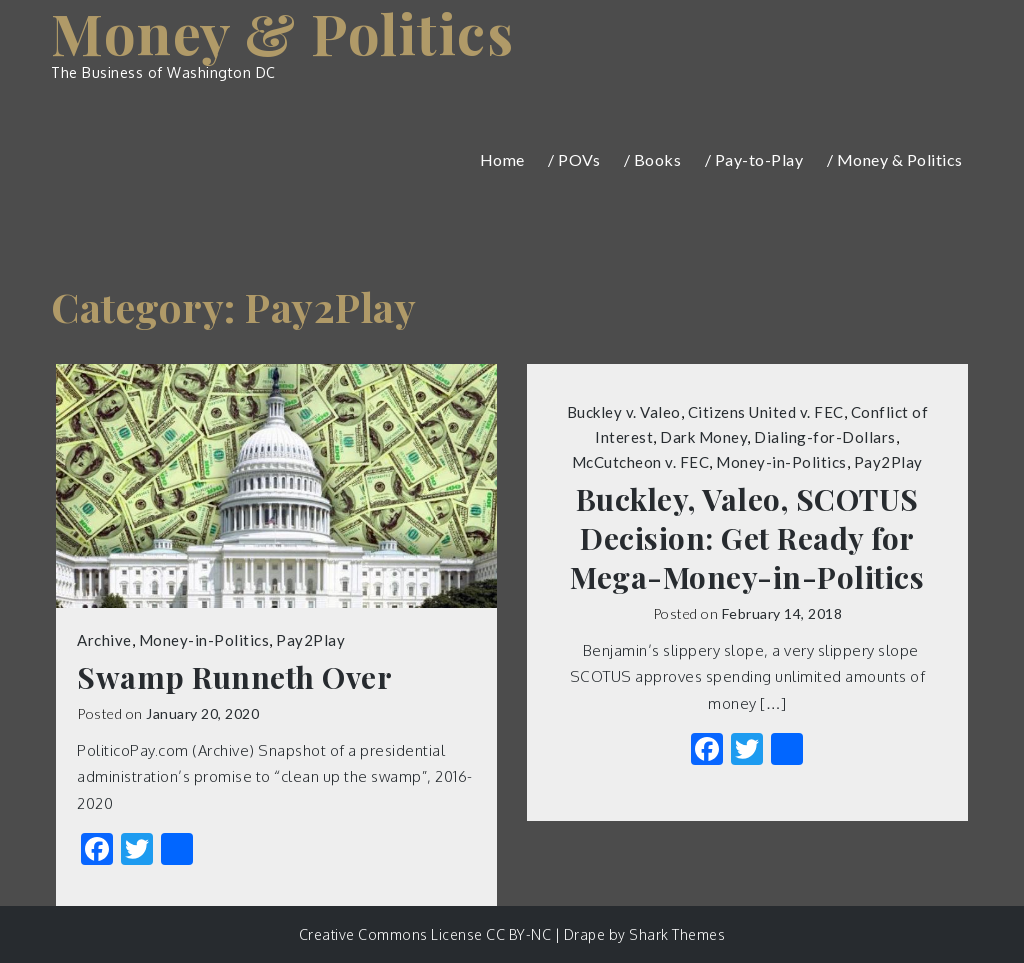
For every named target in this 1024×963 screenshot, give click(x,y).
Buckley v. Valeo (624, 412)
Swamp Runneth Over (234, 677)
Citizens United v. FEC (766, 412)
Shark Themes (677, 934)
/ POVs (574, 159)
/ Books (653, 159)
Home (502, 159)
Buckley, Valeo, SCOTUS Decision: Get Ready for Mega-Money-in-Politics (747, 538)
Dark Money (703, 437)
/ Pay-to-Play (754, 159)
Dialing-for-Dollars (825, 437)
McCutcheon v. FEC (641, 462)
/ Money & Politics (895, 159)
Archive (104, 640)
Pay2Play (310, 640)
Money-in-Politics (204, 640)
